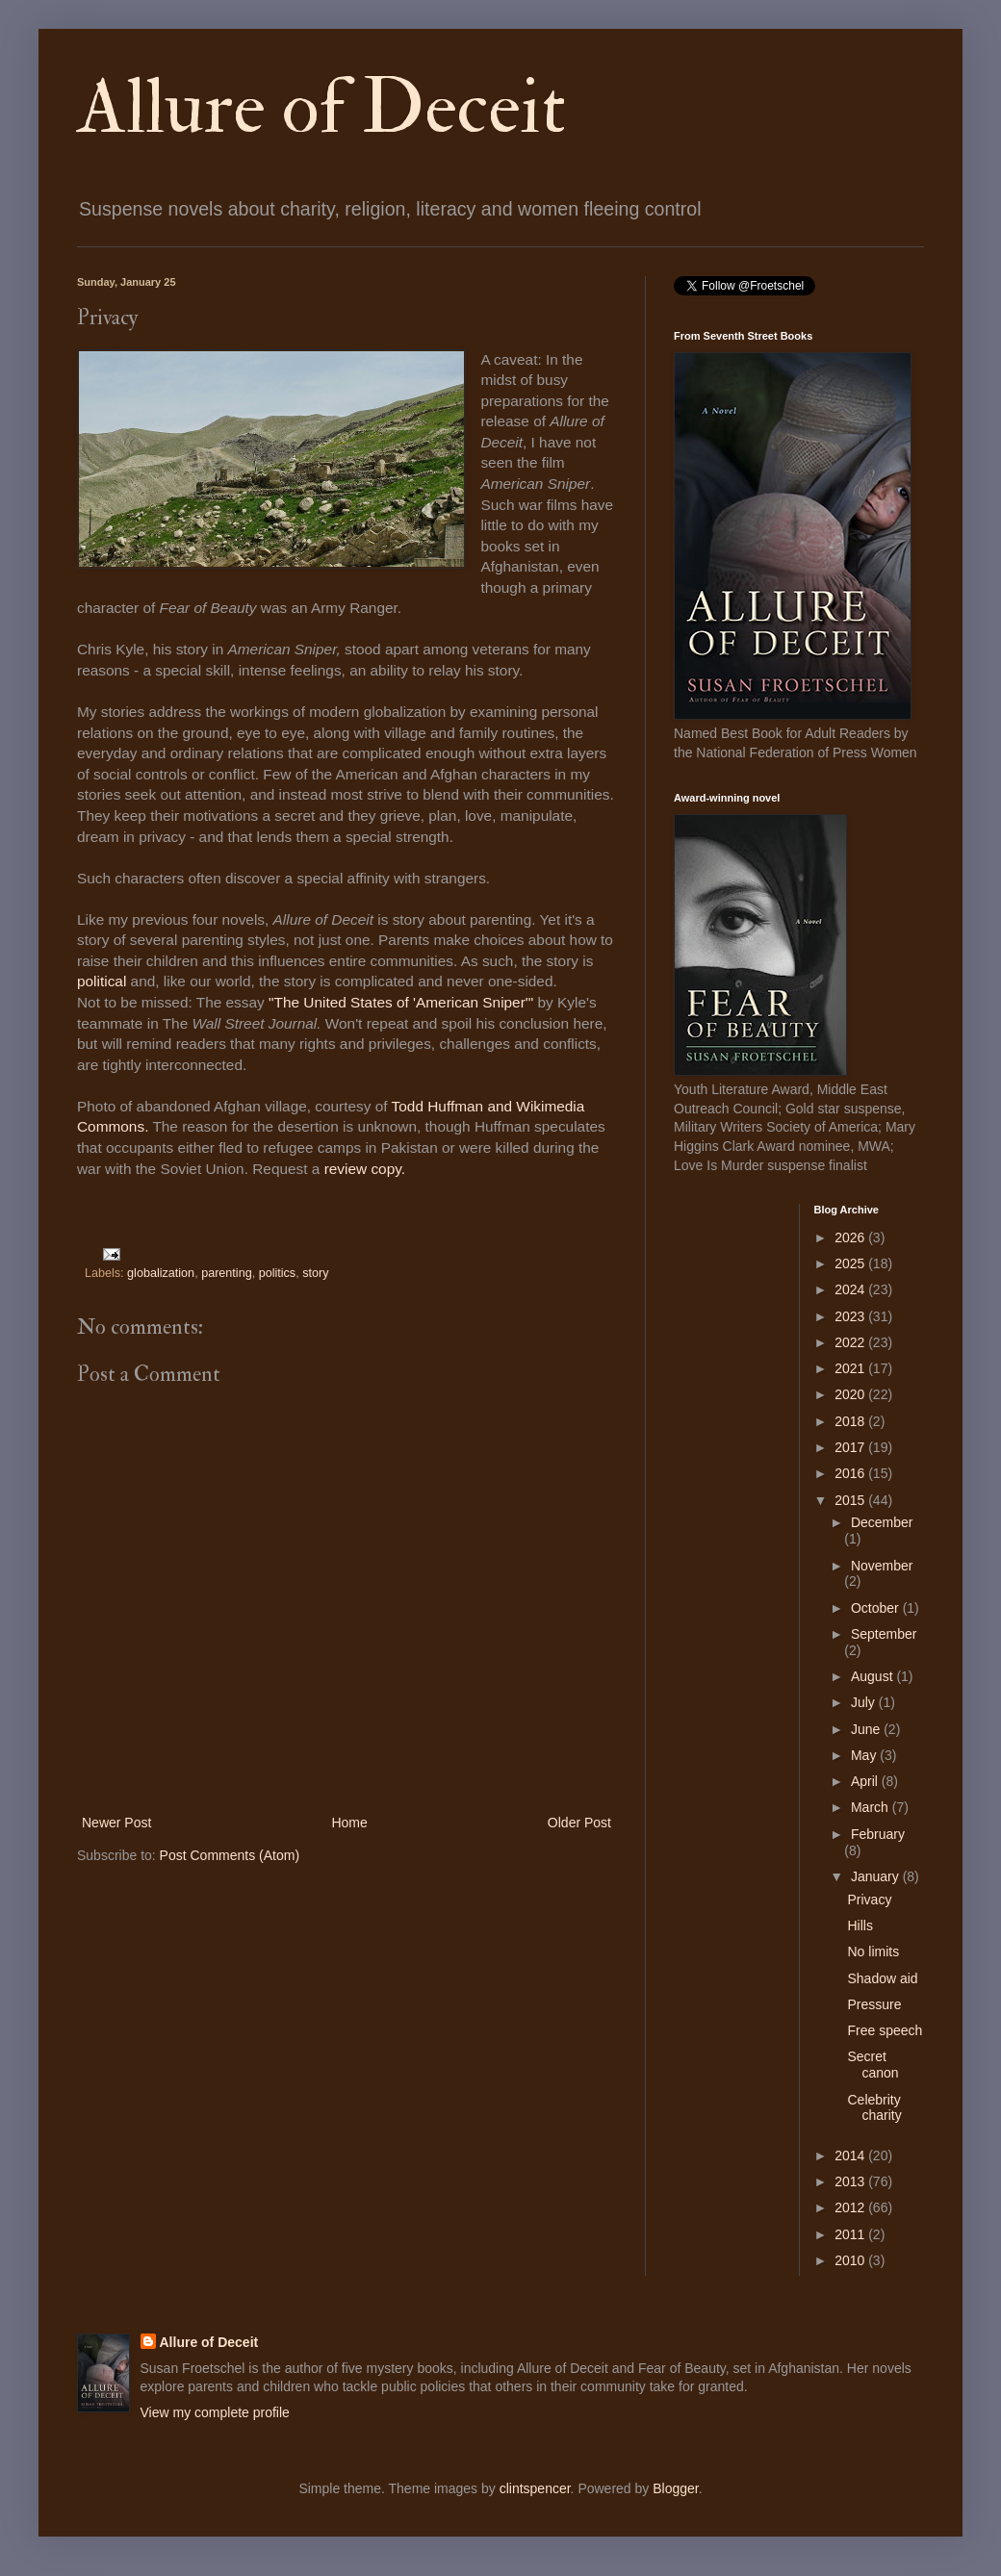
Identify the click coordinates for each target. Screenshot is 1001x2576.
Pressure (874, 2004)
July (865, 1702)
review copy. (367, 1168)
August (873, 1676)
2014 (851, 2155)
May (865, 1755)
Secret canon (872, 2064)
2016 (851, 1473)
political (104, 981)
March (871, 1807)
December (882, 1522)
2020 (851, 1394)
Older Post (579, 1822)
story (315, 1273)
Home (349, 1822)
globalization (160, 1273)
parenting (226, 1273)
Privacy (869, 1899)
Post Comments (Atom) (229, 1855)
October (877, 1608)
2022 (851, 1342)
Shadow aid (882, 1978)
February (878, 1834)
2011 (851, 2234)
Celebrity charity (874, 2108)
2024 (851, 1289)
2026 (851, 1237)
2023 (851, 1316)
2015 (851, 1500)
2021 (851, 1368)
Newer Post (116, 1822)
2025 (851, 1263)
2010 (851, 2260)
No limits (873, 1951)
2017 (851, 1447)
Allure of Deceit (321, 108)
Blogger (675, 2488)
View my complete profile (215, 2412)
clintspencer (535, 2488)
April (866, 1781)
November (882, 1565)
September (883, 1634)
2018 (851, 1421)
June (867, 1729)
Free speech (884, 2030)
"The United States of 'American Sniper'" (401, 1002)
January (877, 1876)
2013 (851, 2181)
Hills (859, 1925)
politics (277, 1273)
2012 (851, 2207)
